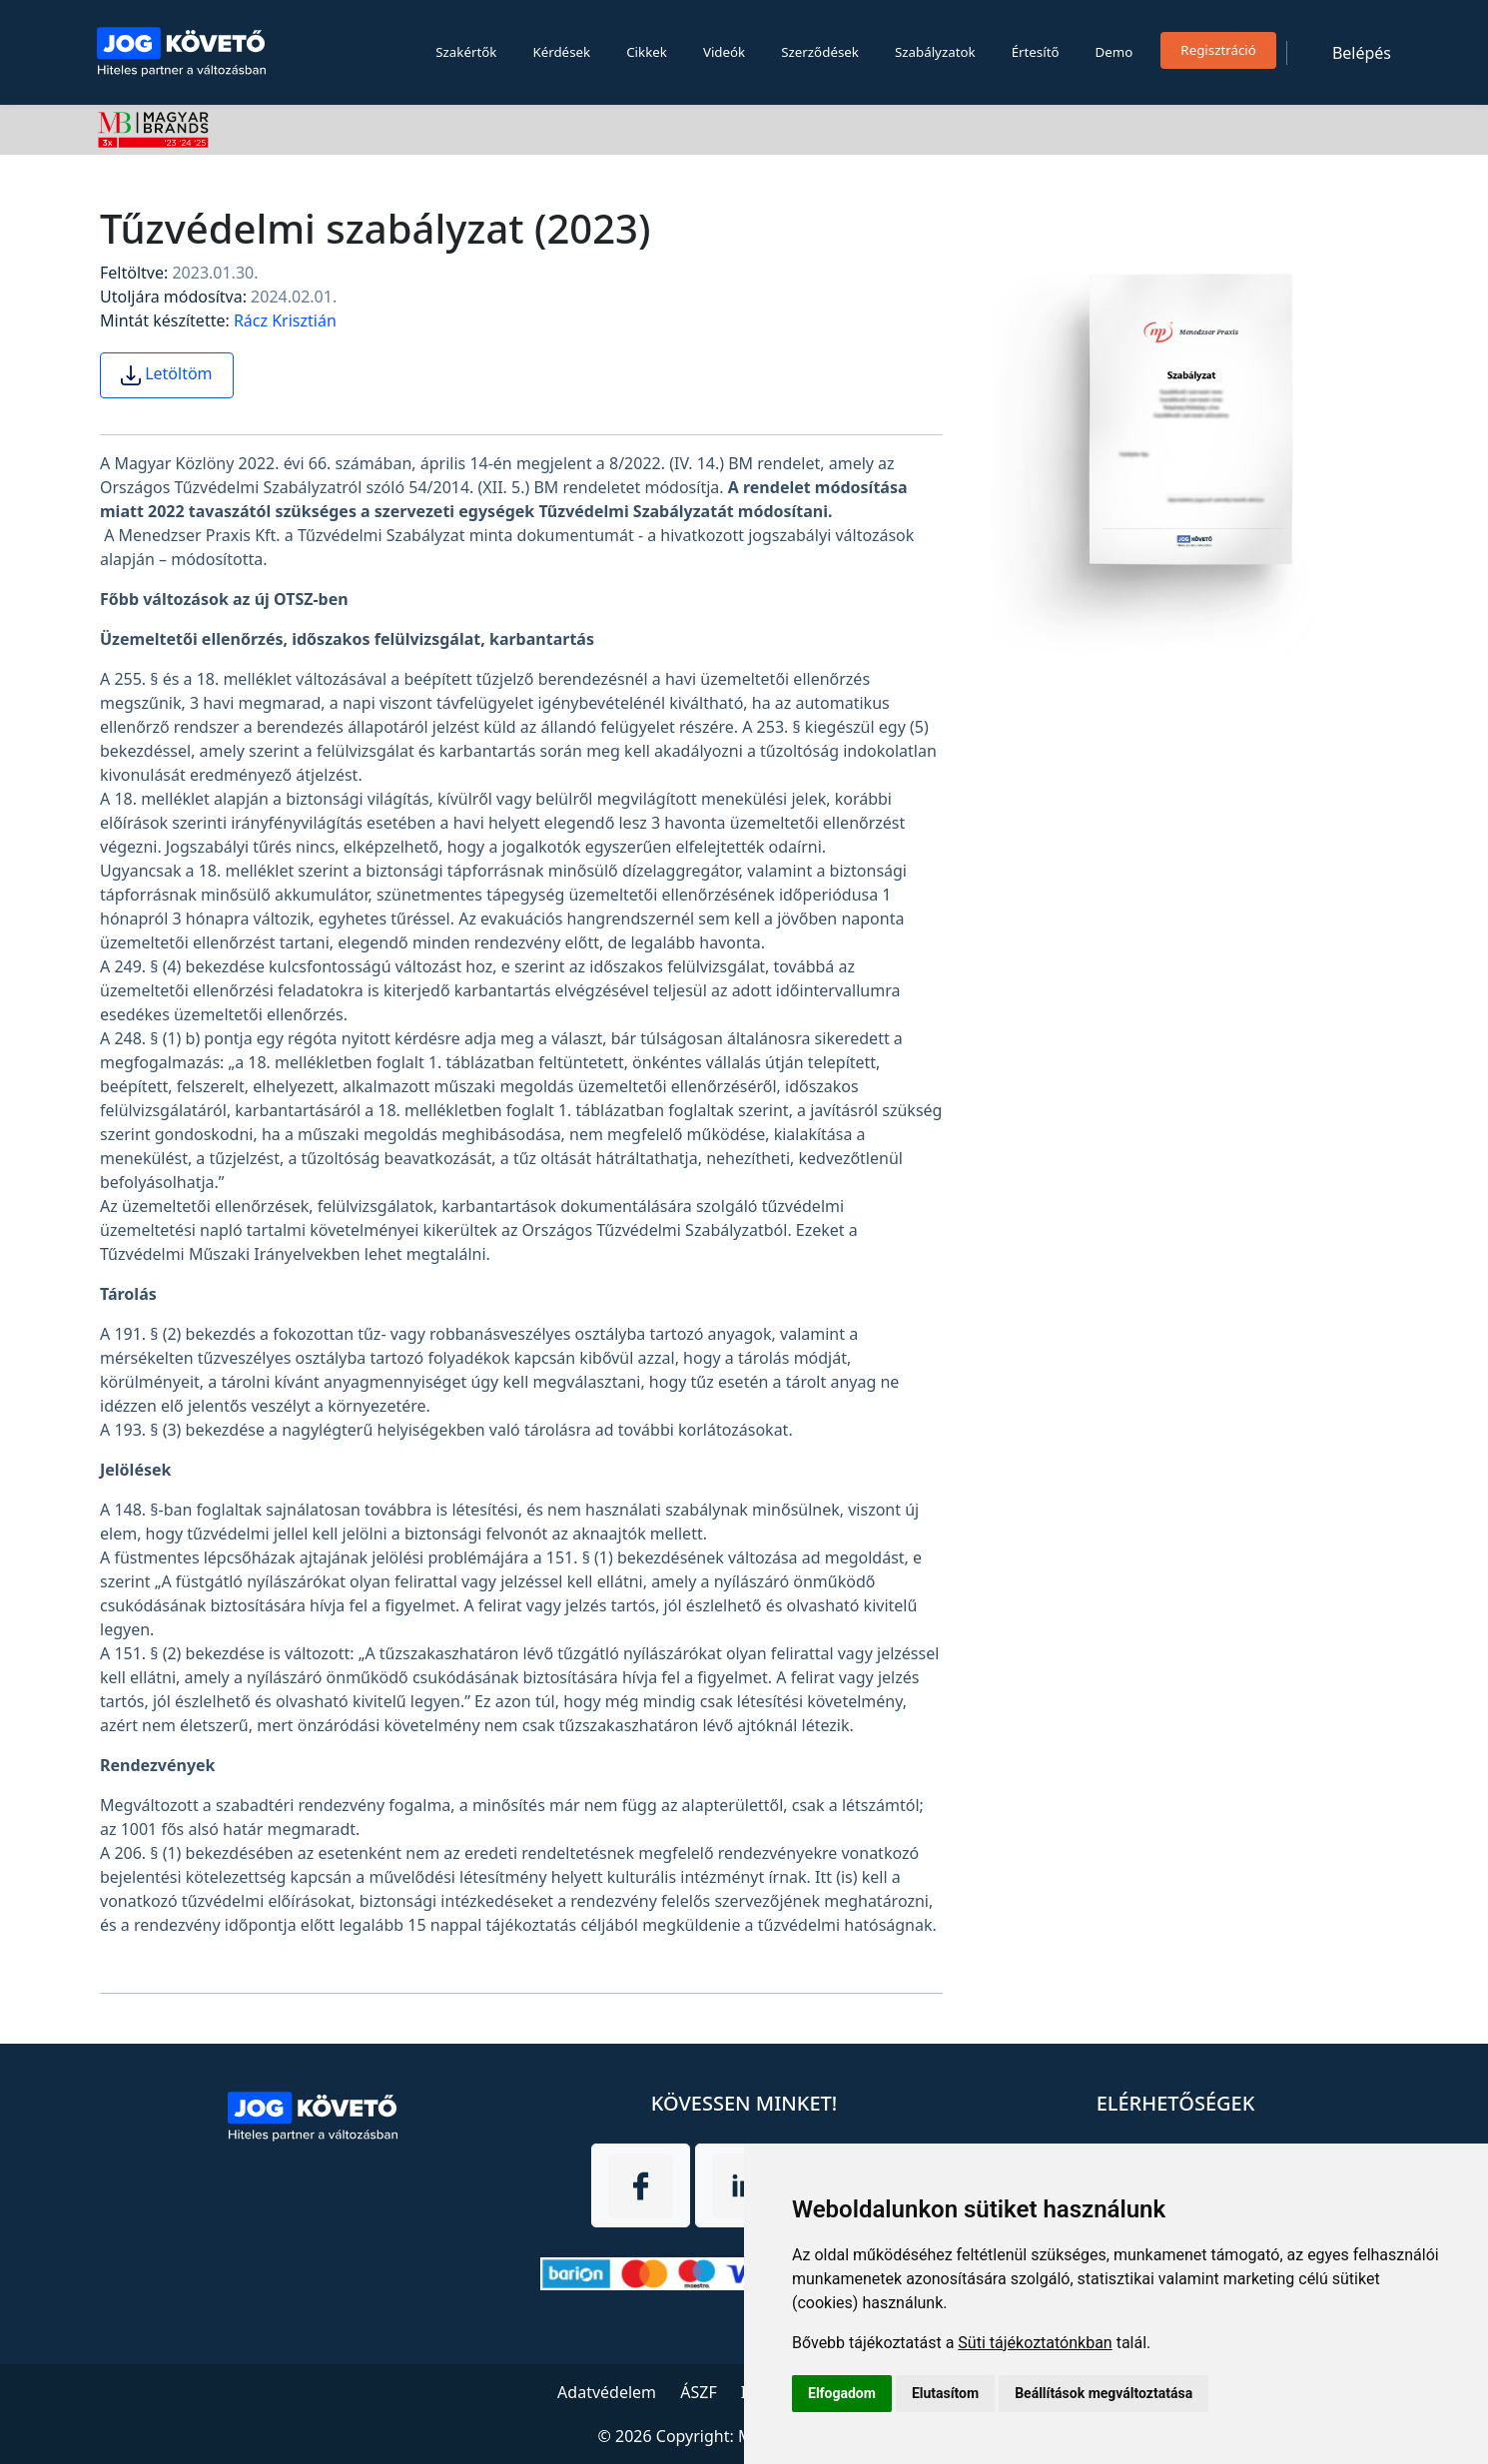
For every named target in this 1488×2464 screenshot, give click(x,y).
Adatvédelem (606, 2392)
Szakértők (465, 52)
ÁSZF (698, 2392)
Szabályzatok (935, 52)
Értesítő (1036, 52)
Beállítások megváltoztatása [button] (1103, 2393)
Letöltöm (167, 373)
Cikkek (646, 52)
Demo (1114, 52)
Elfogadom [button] (842, 2393)
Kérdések (561, 52)
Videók (724, 52)
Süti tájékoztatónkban (1035, 2342)
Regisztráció (1218, 50)
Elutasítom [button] (945, 2393)
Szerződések (820, 52)
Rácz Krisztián (285, 320)
